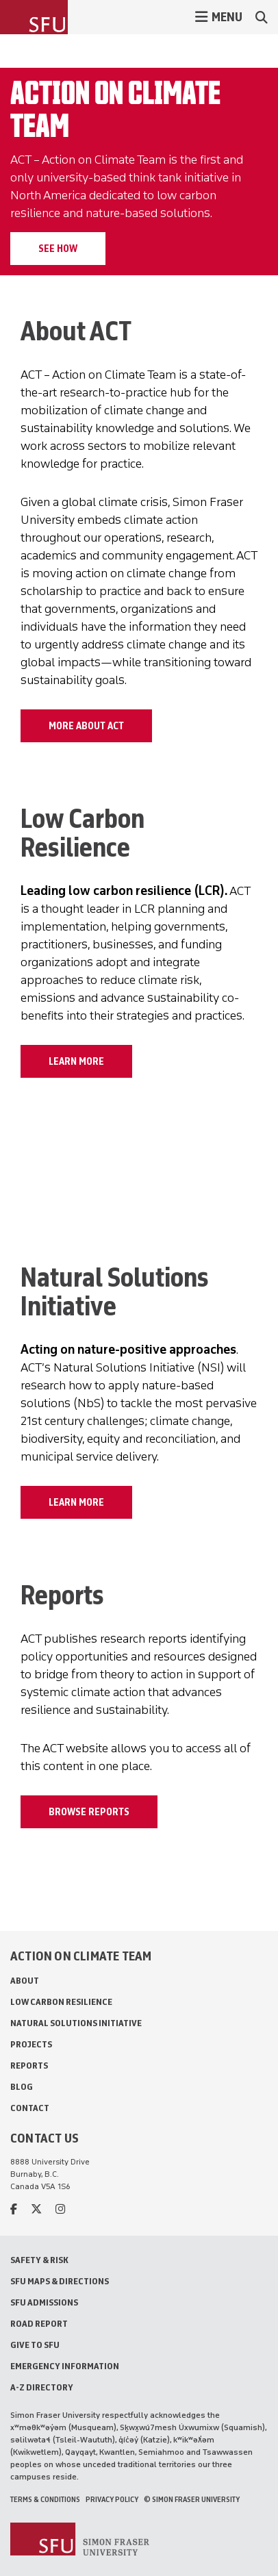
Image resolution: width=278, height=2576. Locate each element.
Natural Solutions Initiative (76, 2023)
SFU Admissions (44, 2302)
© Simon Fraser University (192, 2499)
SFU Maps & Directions (59, 2281)
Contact (29, 2108)
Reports (29, 2065)
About (24, 1980)
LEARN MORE (76, 1061)
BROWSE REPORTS (89, 1812)
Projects (31, 2044)
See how (57, 248)
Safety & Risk (39, 2260)
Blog (21, 2087)
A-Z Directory (41, 2387)
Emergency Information (64, 2366)
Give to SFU (35, 2345)
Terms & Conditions (45, 2499)
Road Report (39, 2323)
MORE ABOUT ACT (86, 726)
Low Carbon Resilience (61, 2002)
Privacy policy (112, 2499)
